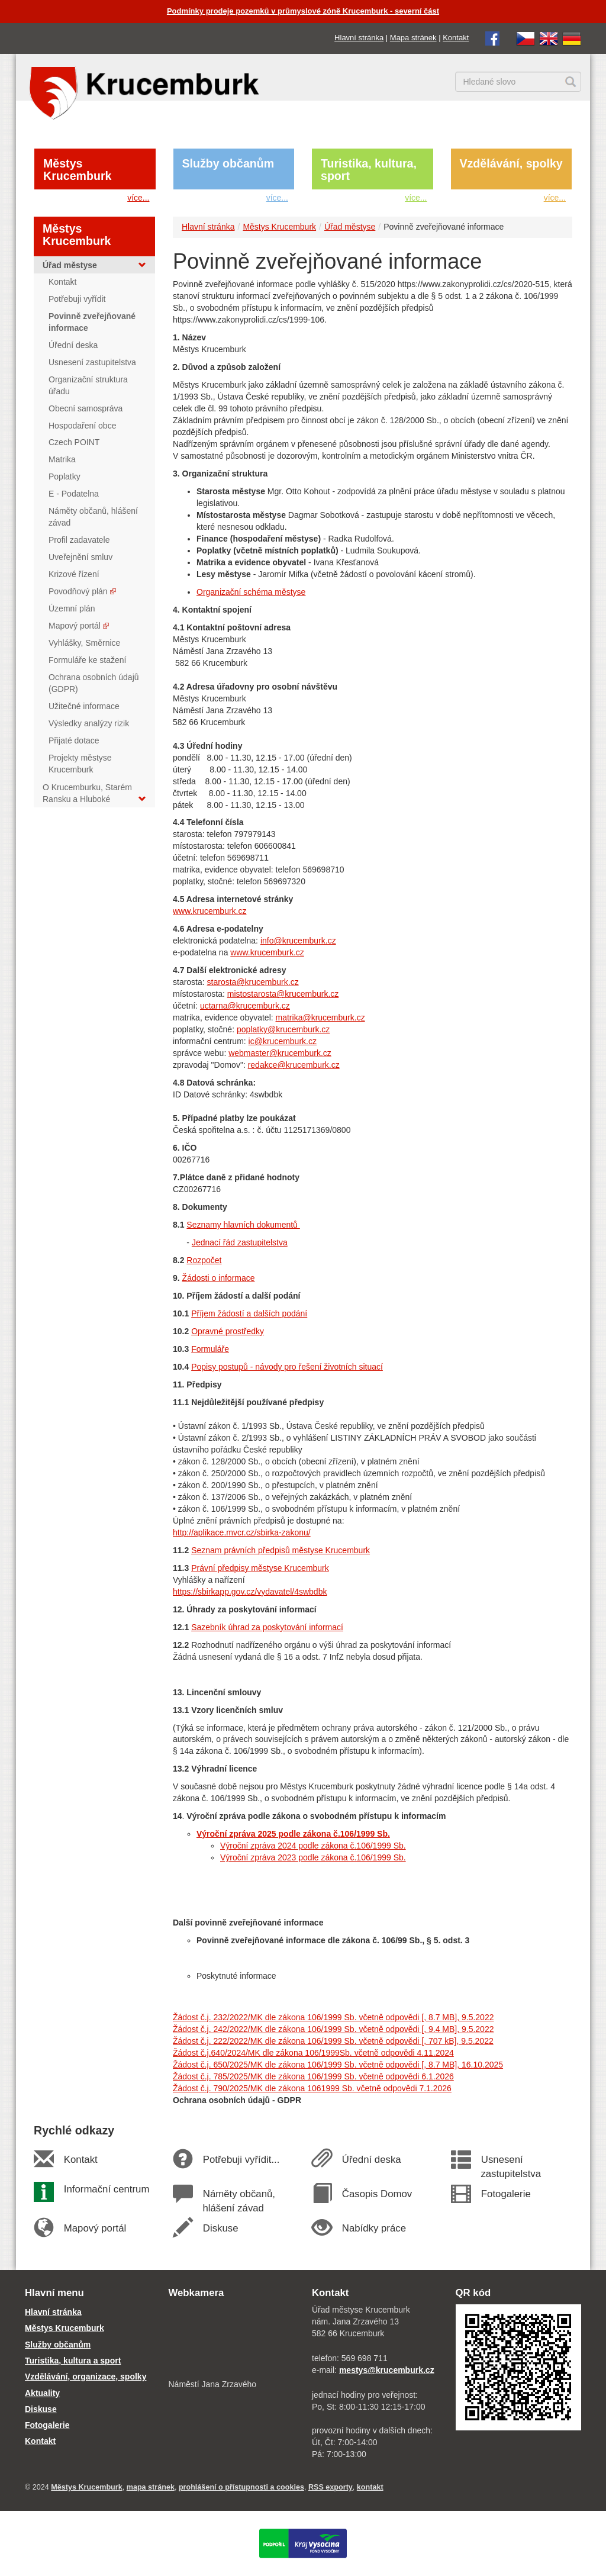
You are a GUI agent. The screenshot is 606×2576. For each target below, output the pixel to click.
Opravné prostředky (227, 1331)
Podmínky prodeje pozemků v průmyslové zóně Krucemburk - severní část (303, 11)
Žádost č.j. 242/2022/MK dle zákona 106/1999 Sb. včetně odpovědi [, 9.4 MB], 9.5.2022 (333, 2029)
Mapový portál (94, 2228)
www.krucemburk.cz (209, 911)
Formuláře (210, 1349)
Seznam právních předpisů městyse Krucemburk (280, 1550)
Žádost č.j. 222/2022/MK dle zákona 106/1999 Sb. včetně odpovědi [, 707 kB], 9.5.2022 (333, 2041)
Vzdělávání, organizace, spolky (85, 2376)
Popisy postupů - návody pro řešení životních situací (287, 1366)
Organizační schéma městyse (250, 592)
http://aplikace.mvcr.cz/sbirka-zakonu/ (242, 1532)
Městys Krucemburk (77, 170)
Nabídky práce (373, 2228)
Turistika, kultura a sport (73, 2360)
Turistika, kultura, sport (369, 170)
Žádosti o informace (218, 1278)
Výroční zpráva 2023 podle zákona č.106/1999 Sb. (313, 1857)
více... (138, 197)
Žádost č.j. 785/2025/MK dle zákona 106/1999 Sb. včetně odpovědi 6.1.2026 (313, 2076)
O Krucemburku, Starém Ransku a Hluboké (94, 793)
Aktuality (42, 2393)
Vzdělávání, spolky (511, 163)
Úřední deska (371, 2159)
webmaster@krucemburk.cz (279, 1053)
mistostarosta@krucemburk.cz (283, 994)
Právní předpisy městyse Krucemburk (260, 1568)
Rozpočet (203, 1260)
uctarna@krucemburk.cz (245, 1005)
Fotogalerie (505, 2194)
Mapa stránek (413, 37)
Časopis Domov (376, 2194)
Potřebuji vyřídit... (240, 2159)
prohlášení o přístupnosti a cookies (241, 2487)
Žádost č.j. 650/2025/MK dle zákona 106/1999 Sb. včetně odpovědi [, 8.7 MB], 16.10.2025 (338, 2064)
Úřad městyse (349, 226)
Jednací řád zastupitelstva (240, 1242)
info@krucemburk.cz (298, 940)
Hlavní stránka (358, 37)
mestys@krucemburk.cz (386, 2370)
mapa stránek (151, 2487)
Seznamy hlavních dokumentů (242, 1224)
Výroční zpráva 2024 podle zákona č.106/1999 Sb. (313, 1845)
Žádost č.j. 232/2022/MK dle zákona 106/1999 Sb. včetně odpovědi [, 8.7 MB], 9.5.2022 (333, 2017)
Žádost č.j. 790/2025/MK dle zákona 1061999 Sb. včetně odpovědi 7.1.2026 (312, 2088)
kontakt (370, 2487)
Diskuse (220, 2228)
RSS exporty (330, 2487)
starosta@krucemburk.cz (253, 982)
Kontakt (456, 37)
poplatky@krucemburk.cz (283, 1029)
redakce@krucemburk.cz (294, 1065)
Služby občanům (228, 163)
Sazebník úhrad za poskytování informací (267, 1627)
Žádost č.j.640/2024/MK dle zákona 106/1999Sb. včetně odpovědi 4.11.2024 (313, 2052)
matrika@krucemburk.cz (320, 1017)
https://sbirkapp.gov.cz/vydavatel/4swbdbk (250, 1591)
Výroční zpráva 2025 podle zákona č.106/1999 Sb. (293, 1833)
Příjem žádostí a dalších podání (249, 1313)
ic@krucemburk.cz (283, 1041)
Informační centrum (106, 2189)
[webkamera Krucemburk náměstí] (232, 2339)
